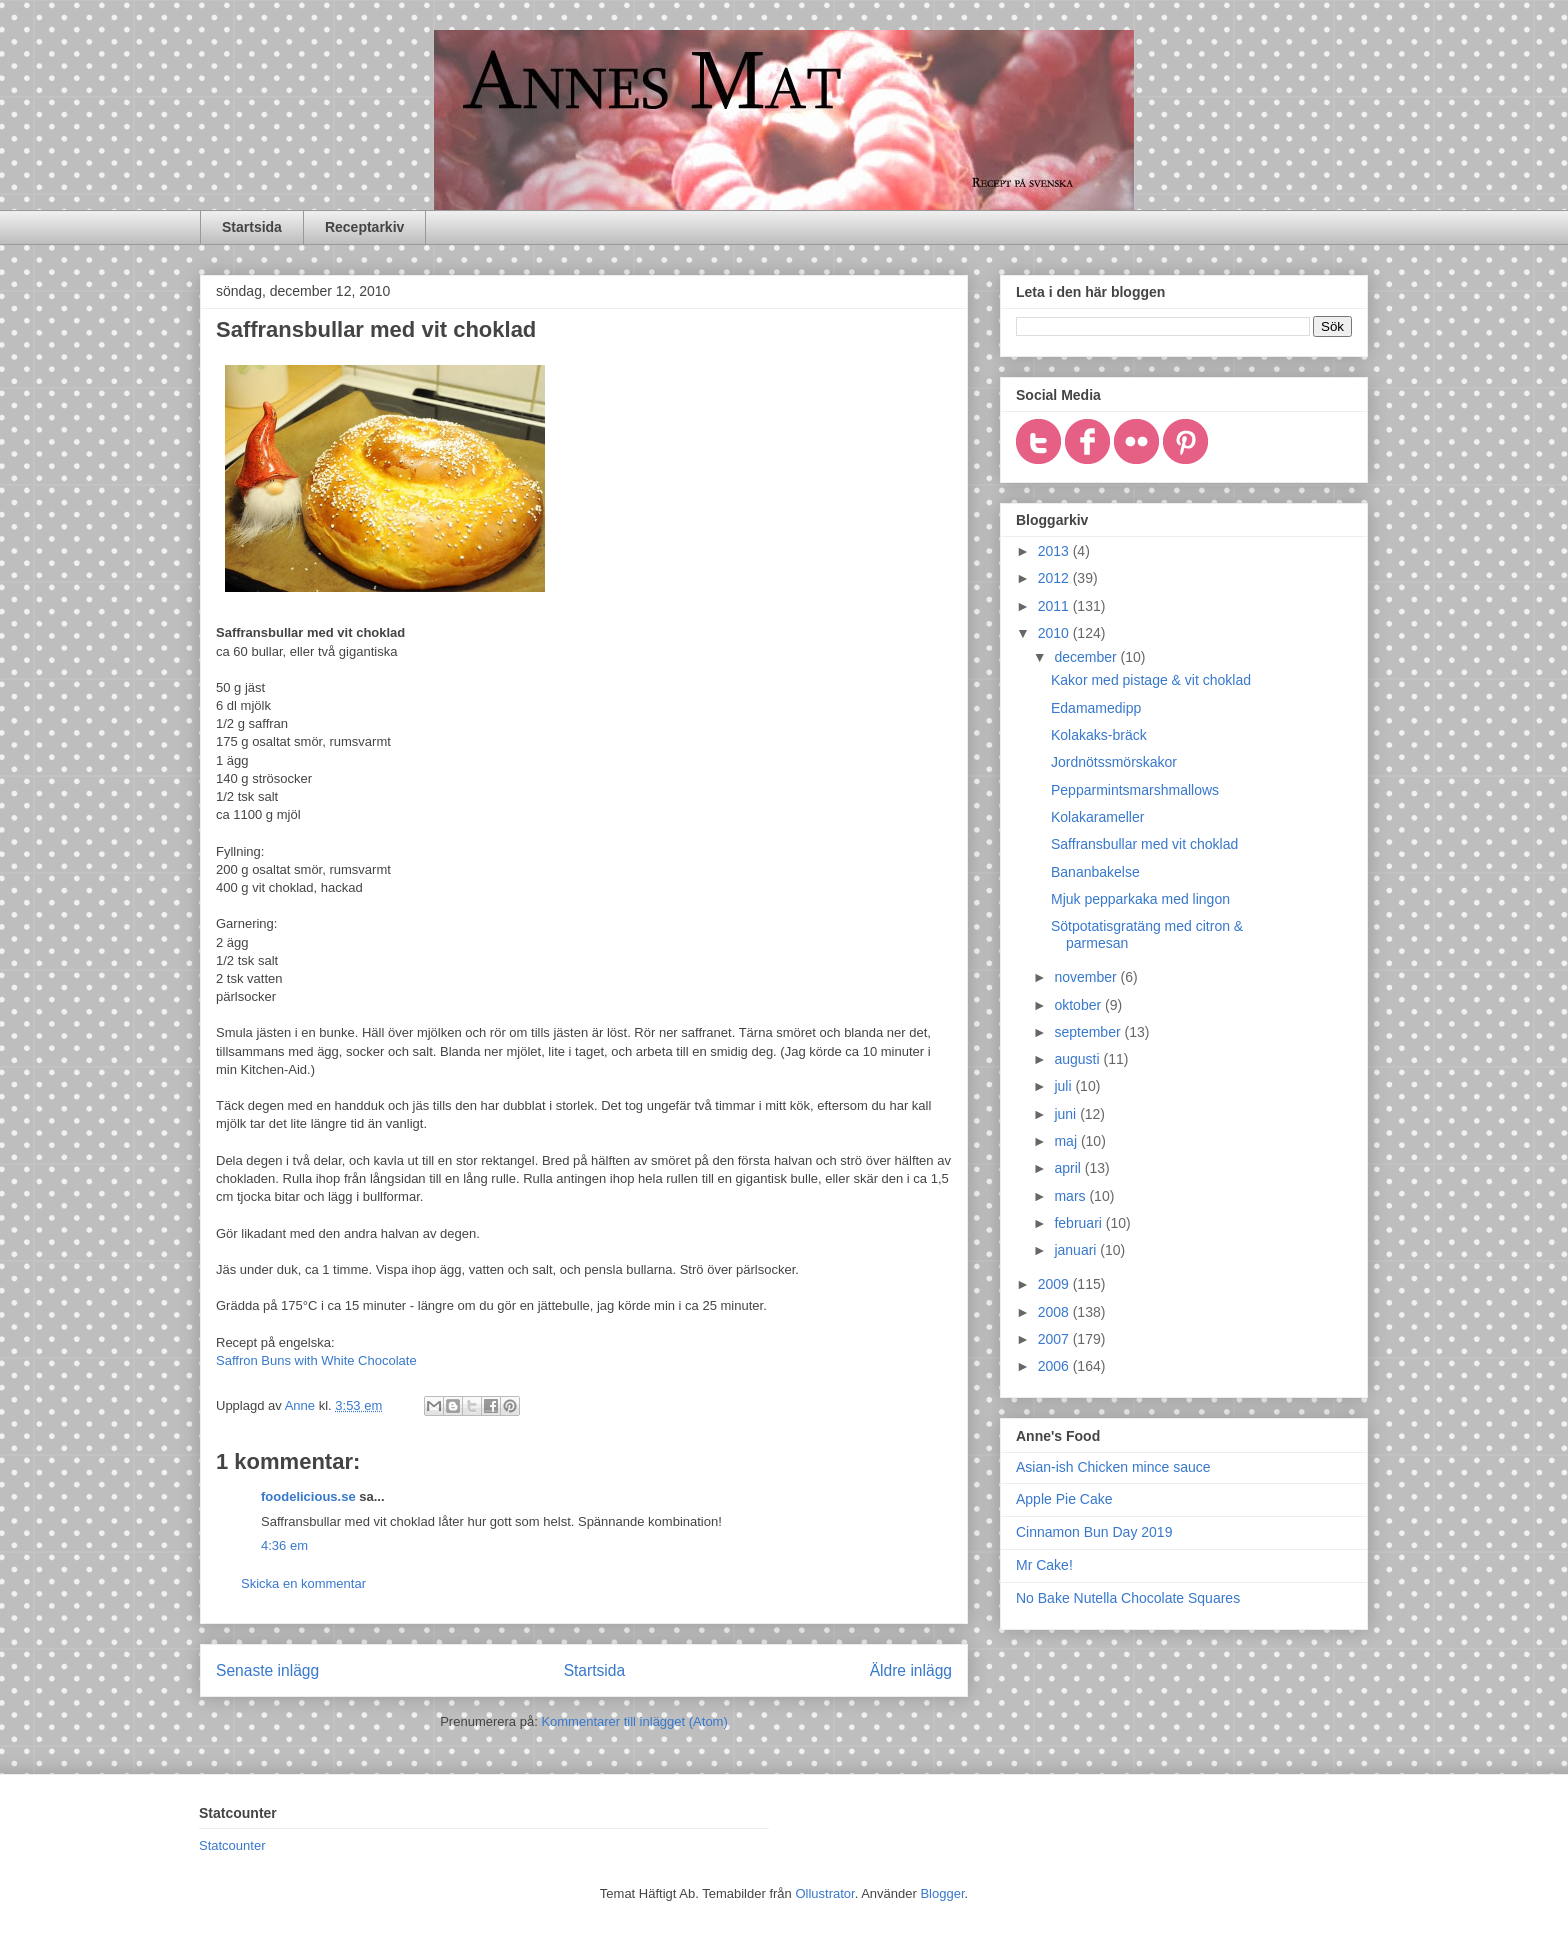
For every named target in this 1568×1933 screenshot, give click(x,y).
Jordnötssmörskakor (1114, 762)
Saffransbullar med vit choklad (1144, 844)
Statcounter (232, 1845)
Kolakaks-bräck (1099, 735)
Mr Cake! (1044, 1565)
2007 (1055, 1339)
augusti (1078, 1059)
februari (1079, 1223)
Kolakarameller (1097, 817)
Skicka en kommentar (303, 1583)
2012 (1055, 578)
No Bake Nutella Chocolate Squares (1128, 1598)
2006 (1055, 1366)
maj (1067, 1141)
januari (1077, 1250)
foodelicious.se (308, 1496)
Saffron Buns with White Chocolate (316, 1360)
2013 (1055, 551)
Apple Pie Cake (1064, 1499)
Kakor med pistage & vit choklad (1151, 680)
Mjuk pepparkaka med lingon (1140, 899)
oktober (1079, 1005)
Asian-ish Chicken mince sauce (1113, 1467)
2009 (1055, 1284)
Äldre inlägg (911, 1670)
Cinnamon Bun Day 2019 (1094, 1532)
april (1069, 1168)
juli (1064, 1086)
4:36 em (284, 1545)
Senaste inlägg (267, 1670)
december (1087, 657)
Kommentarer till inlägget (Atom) (634, 1721)
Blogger (942, 1893)
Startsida (252, 227)
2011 (1055, 606)
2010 (1055, 633)
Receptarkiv (364, 227)
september (1089, 1032)
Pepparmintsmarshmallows (1135, 790)
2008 (1055, 1312)
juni (1067, 1114)
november (1087, 977)
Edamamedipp (1096, 708)
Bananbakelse (1095, 872)
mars (1071, 1196)
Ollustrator (824, 1893)
